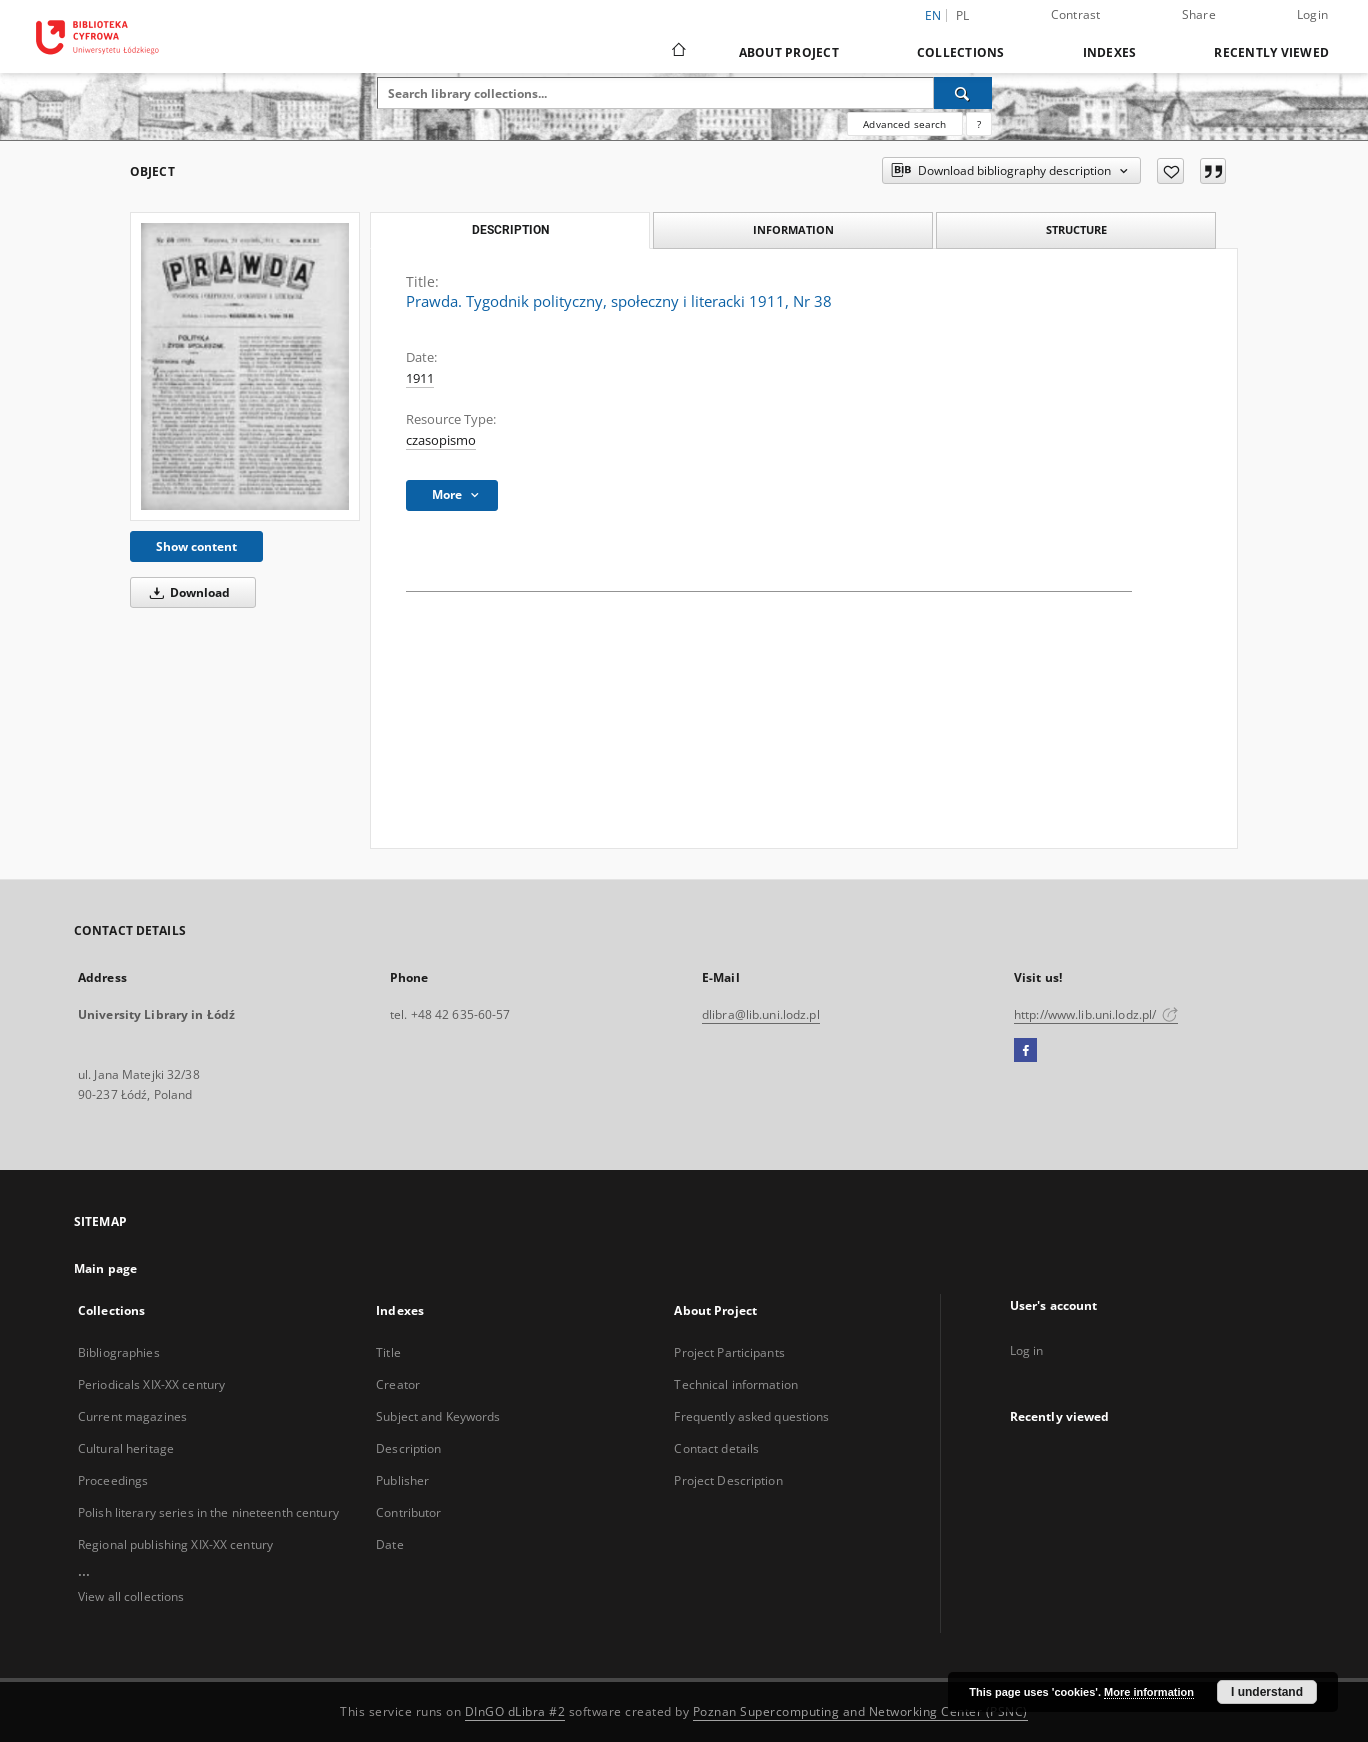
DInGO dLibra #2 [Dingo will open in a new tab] (515, 1711)
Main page (105, 1268)
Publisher (402, 1480)
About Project (789, 52)
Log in (1027, 1350)
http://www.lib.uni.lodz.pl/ (1096, 1014)
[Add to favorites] (1170, 171)
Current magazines (132, 1416)
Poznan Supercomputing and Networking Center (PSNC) (860, 1711)
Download (186, 592)
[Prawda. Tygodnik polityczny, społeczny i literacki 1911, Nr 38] (245, 366)
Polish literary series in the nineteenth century (208, 1512)
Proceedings (113, 1480)
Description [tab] (510, 230)
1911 (420, 378)
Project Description (728, 1480)
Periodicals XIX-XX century (151, 1384)
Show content (196, 546)
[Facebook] (1025, 1051)
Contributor (408, 1512)
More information (1149, 1692)
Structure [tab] (1076, 229)
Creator (398, 1384)
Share (1199, 14)
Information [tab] (793, 229)
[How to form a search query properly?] (979, 124)
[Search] (963, 93)
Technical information (736, 1384)
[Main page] (677, 52)
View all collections (131, 1596)
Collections (961, 52)
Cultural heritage (126, 1448)
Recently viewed (1271, 52)
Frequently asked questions (751, 1416)
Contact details (716, 1448)
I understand (1267, 1692)
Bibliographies (119, 1352)
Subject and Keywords (438, 1416)
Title (388, 1352)
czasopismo (441, 440)
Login (1312, 14)
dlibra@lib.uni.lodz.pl (761, 1014)
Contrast (1076, 14)
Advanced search (904, 124)
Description (408, 1448)
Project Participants (729, 1352)
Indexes (1110, 52)
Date (389, 1544)
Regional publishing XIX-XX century (175, 1544)
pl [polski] (963, 15)
